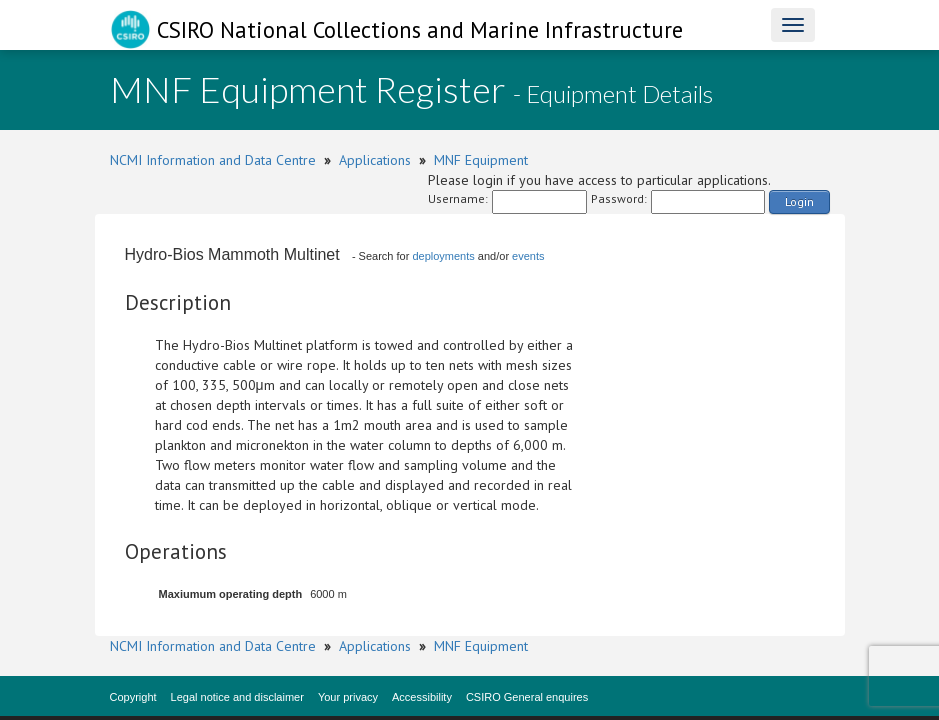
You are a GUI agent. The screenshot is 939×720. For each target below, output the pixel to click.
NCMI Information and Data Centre (213, 160)
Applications (375, 160)
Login (799, 201)
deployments (443, 256)
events (528, 256)
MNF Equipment (481, 160)
